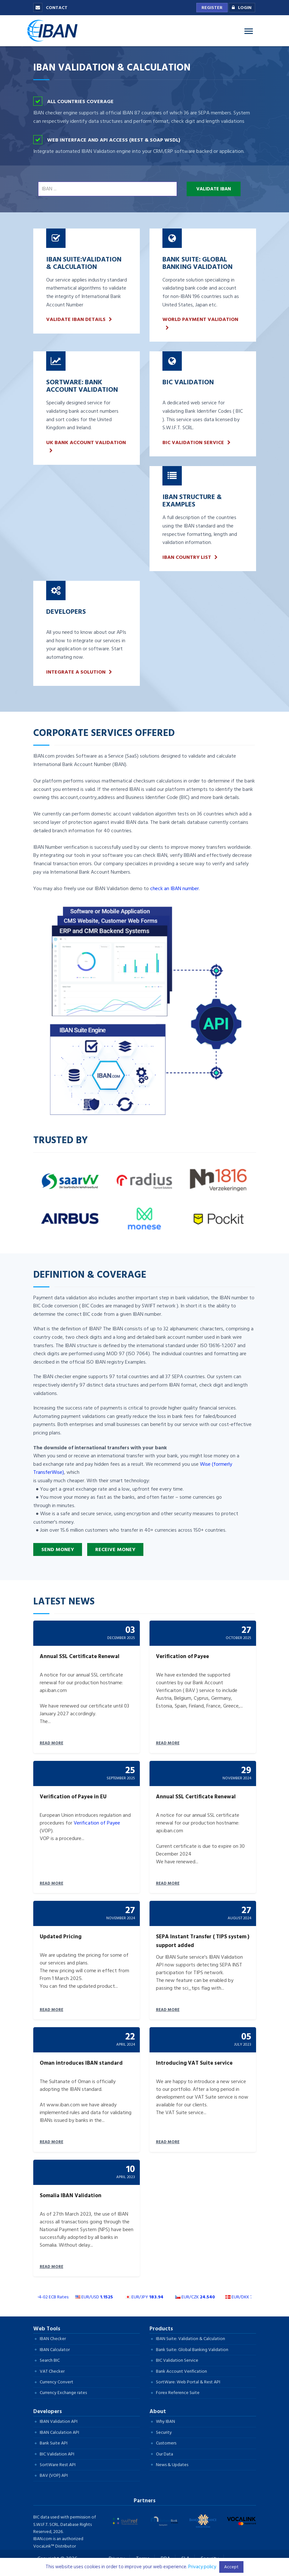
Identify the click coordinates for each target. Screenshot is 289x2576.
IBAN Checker (53, 2338)
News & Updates (172, 2464)
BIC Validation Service (193, 443)
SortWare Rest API (58, 2464)
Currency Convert (56, 2382)
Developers (47, 2411)
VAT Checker (52, 2371)
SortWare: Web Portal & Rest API (188, 2382)
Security (164, 2432)
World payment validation (200, 319)
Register (211, 7)
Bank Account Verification (181, 2371)
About (158, 2411)
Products (161, 2328)
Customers (166, 2443)
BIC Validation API (57, 2454)
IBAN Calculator (55, 2349)
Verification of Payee (97, 1823)
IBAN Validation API (58, 2421)
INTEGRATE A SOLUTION (76, 672)
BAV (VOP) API (54, 2475)
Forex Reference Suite (178, 2392)
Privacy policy (202, 2567)
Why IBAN (165, 2421)
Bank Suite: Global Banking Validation (192, 2349)
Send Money (57, 1549)
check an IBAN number (174, 888)
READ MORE (51, 1743)
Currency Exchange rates (63, 2392)
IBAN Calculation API (59, 2432)
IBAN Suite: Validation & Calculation (190, 2338)
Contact (50, 7)
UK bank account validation (86, 443)
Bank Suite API (53, 2443)
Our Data (164, 2454)
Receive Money (115, 1549)
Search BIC (50, 2360)
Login (240, 7)
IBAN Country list (186, 557)
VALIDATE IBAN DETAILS (76, 319)
